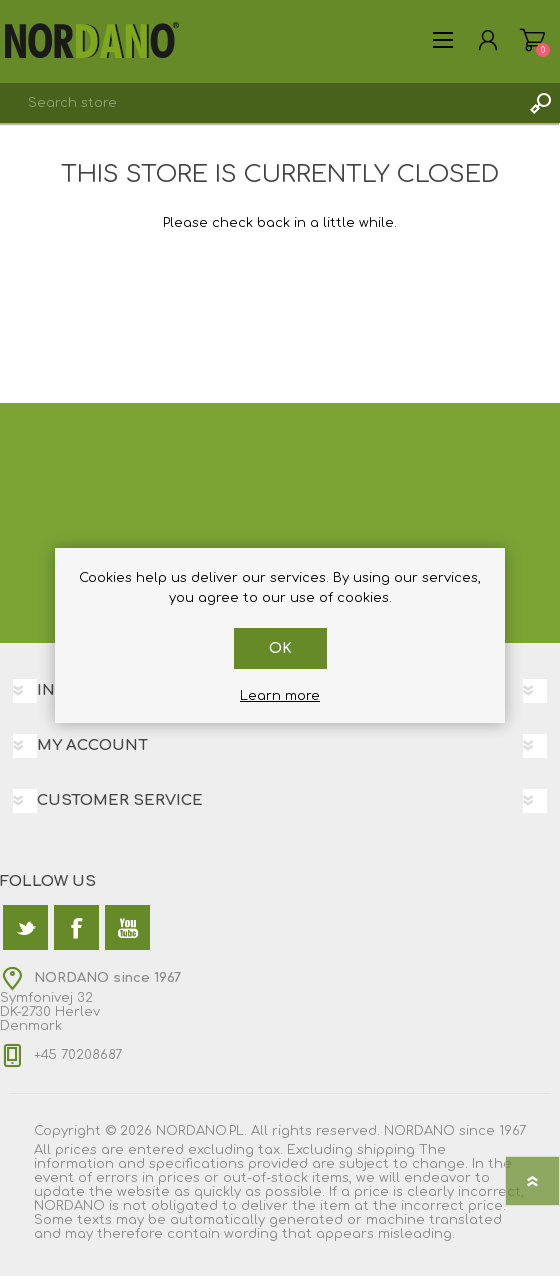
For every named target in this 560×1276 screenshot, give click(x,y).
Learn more (280, 696)
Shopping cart (532, 40)
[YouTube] (127, 927)
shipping (386, 1150)
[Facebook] (76, 927)
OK (280, 648)
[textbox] (260, 103)
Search (540, 103)
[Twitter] (25, 927)
